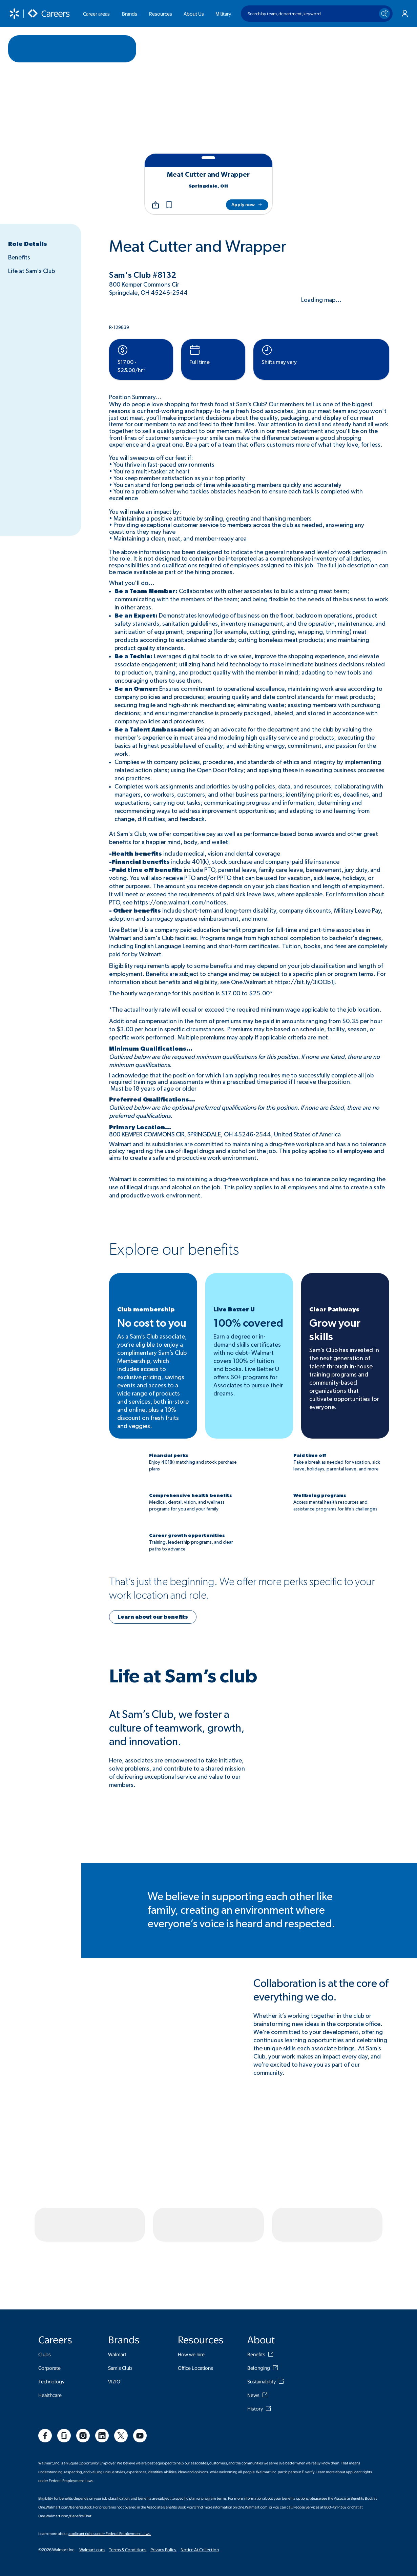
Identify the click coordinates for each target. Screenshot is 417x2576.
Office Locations (195, 2298)
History (255, 2339)
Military (223, 13)
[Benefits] (270, 2284)
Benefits (19, 258)
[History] (268, 2339)
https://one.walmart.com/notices (180, 903)
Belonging (258, 2298)
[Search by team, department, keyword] (317, 13)
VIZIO (114, 2311)
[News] (265, 2325)
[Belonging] (275, 2298)
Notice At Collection (200, 2480)
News (253, 2325)
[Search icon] (384, 13)
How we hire (191, 2284)
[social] (45, 2366)
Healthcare (50, 2325)
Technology (51, 2311)
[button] (169, 205)
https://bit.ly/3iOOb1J (304, 982)
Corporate (49, 2298)
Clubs (44, 2284)
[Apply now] (247, 204)
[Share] (155, 205)
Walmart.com (92, 2480)
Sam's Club (120, 2298)
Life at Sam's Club (31, 271)
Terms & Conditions (127, 2480)
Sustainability (261, 2311)
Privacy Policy (163, 2480)
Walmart (117, 2284)
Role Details (27, 244)
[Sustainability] (281, 2312)
